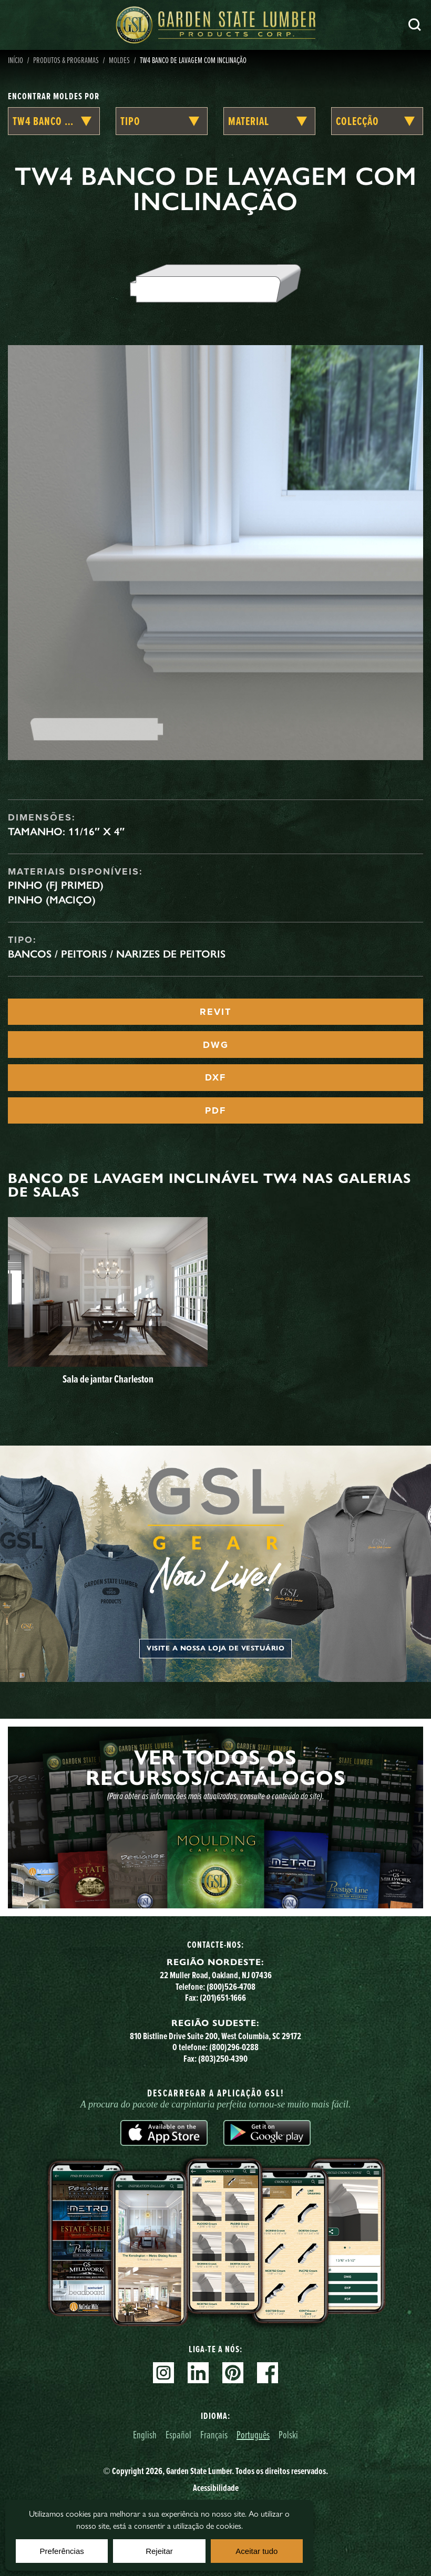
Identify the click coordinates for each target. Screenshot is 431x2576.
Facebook (267, 2372)
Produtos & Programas (66, 60)
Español (178, 2434)
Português (253, 2434)
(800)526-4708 (231, 1986)
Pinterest (232, 2372)
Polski (288, 2434)
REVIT (215, 1012)
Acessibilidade (216, 2488)
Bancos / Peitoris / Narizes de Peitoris (116, 954)
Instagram (163, 2372)
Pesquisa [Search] (414, 24)
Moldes (119, 60)
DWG (216, 1045)
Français (214, 2434)
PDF (215, 1110)
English (145, 2434)
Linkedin (198, 2372)
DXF (215, 1077)
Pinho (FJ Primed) (56, 885)
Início (15, 60)
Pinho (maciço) (52, 900)
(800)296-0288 (234, 2047)
